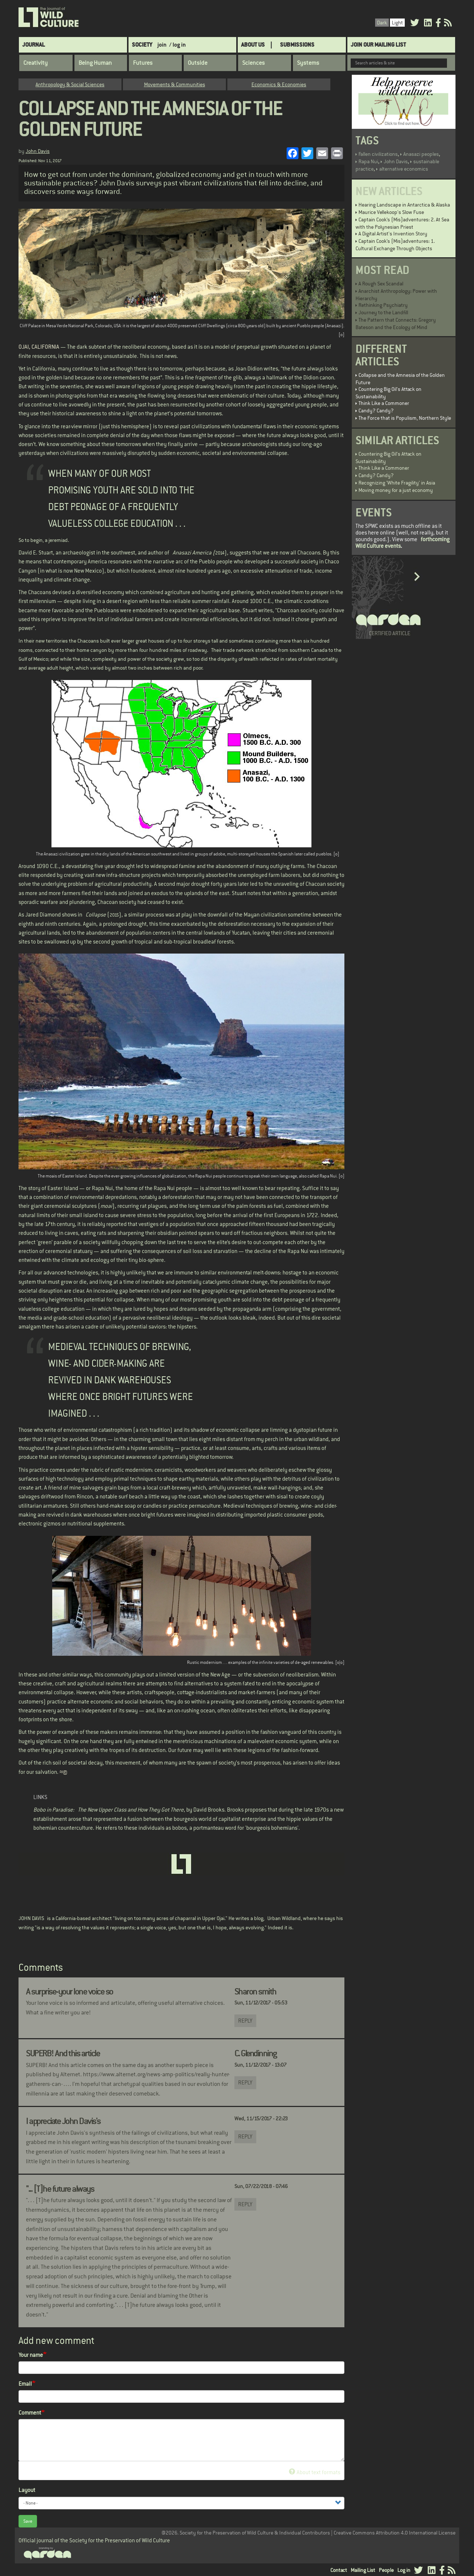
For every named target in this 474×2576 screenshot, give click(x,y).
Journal (33, 44)
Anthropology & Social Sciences (70, 84)
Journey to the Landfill (383, 312)
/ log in (177, 44)
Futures (143, 63)
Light (397, 22)
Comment (30, 2412)
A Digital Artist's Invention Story (392, 233)
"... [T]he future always (60, 2188)
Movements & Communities (174, 84)
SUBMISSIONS (297, 44)
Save (27, 2521)
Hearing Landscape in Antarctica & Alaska (404, 204)
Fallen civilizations (378, 154)
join (162, 44)
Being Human (95, 63)
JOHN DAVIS (31, 1918)
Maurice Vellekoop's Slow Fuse (391, 212)
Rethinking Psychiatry (383, 305)
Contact (338, 2570)
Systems (308, 63)
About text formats (314, 2472)
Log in (403, 2570)
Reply (245, 2020)
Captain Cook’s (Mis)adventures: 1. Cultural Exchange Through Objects (395, 245)
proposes (256, 1809)
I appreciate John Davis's (63, 2121)
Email (25, 2383)
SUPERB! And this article (63, 2053)
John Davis (38, 151)
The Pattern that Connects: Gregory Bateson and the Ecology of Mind (396, 323)
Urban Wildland (284, 1918)
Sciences (253, 63)
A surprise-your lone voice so (69, 1991)
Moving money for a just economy (395, 490)
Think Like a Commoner (383, 403)
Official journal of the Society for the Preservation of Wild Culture (94, 2540)
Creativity (35, 63)
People (386, 2570)
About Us (253, 44)
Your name (31, 2354)
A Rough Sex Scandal (380, 283)
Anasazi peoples (421, 154)
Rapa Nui (368, 161)
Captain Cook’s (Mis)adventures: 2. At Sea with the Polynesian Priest (402, 223)
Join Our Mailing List (378, 44)
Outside (197, 63)
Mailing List (363, 2570)
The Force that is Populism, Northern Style (404, 418)
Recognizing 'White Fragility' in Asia (396, 482)
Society (142, 44)
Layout (27, 2489)
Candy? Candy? (376, 410)
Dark (382, 22)
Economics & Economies (278, 84)
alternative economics (403, 168)
